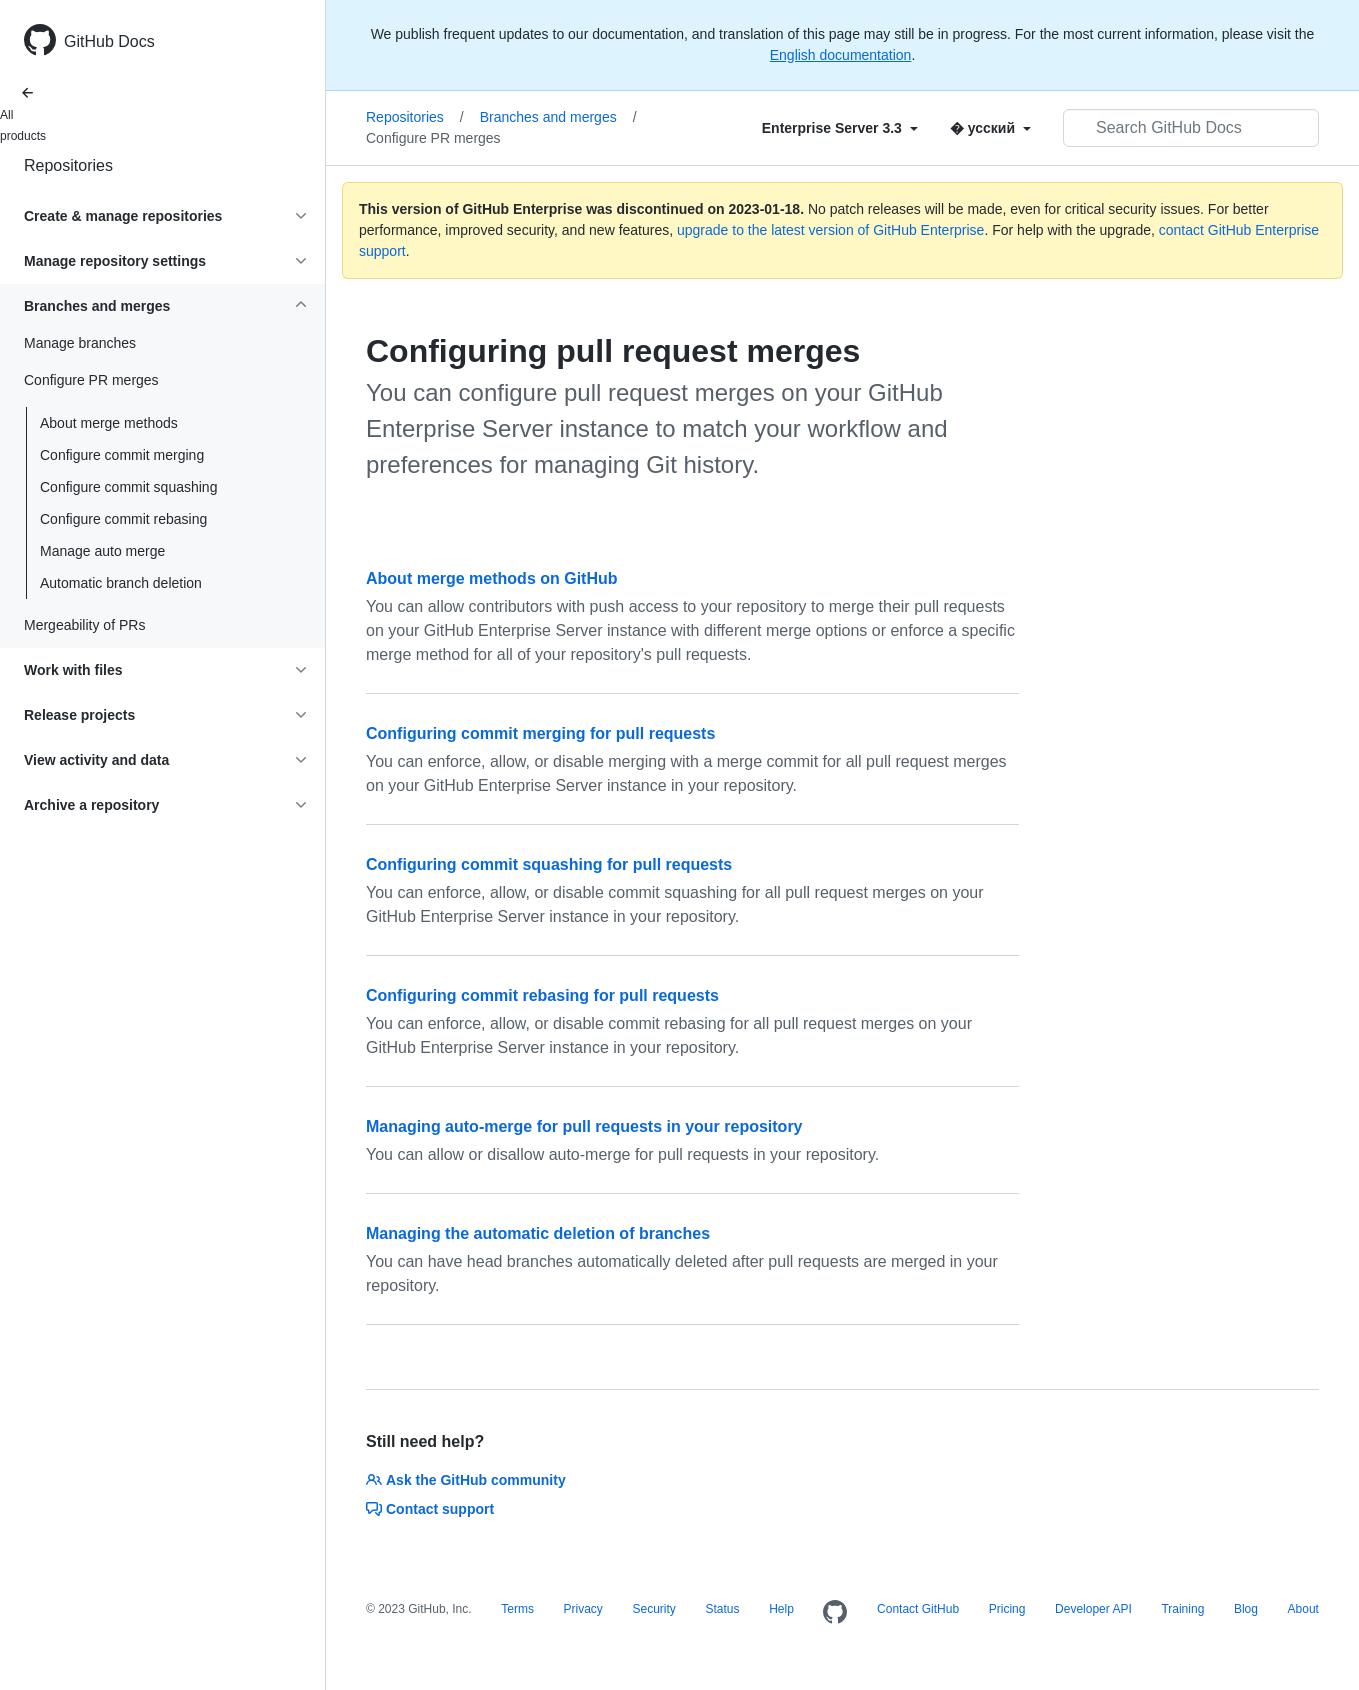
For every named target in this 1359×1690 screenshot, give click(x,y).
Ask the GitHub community (466, 1480)
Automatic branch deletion (121, 583)
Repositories (68, 165)
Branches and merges (558, 117)
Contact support (430, 1509)
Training (1182, 1609)
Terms (517, 1609)
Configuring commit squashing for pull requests (549, 864)
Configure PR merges (433, 138)
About (1303, 1609)
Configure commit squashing (128, 487)
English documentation (841, 55)
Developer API (1093, 1609)
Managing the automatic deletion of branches (538, 1233)
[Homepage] (835, 1613)
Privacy (583, 1609)
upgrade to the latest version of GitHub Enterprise (830, 230)
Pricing (1007, 1609)
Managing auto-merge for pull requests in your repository (584, 1126)
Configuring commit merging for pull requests (540, 733)
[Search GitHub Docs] (1191, 128)
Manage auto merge (102, 551)
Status (722, 1609)
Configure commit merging (122, 455)
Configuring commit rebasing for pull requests (542, 995)
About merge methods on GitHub (492, 578)
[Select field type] (840, 128)
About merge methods (109, 423)
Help (781, 1609)
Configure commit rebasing (123, 519)
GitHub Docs (109, 41)
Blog (1246, 1609)
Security (653, 1609)
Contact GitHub (918, 1609)
